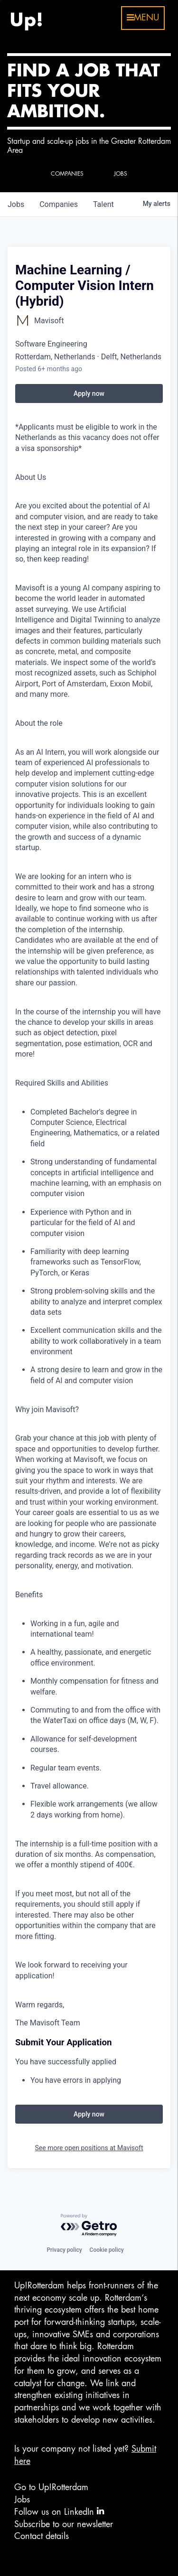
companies (58, 204)
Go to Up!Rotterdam (51, 2487)
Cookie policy (107, 2250)
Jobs (22, 2499)
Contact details (41, 2536)
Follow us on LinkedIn (59, 2511)
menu (143, 17)
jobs (16, 204)
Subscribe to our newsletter (63, 2524)
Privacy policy (64, 2250)
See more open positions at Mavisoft (89, 2148)
